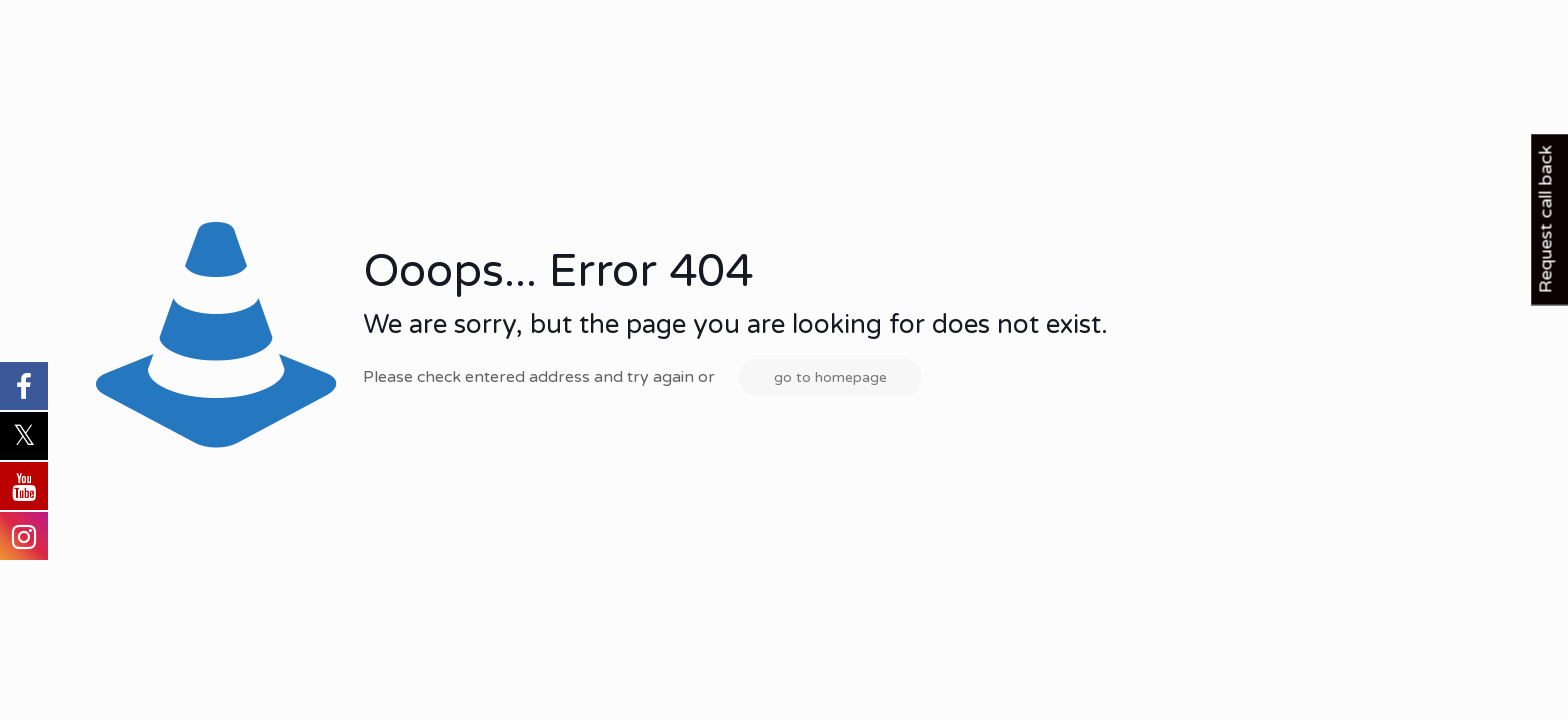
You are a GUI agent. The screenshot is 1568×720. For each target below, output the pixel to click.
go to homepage (830, 377)
